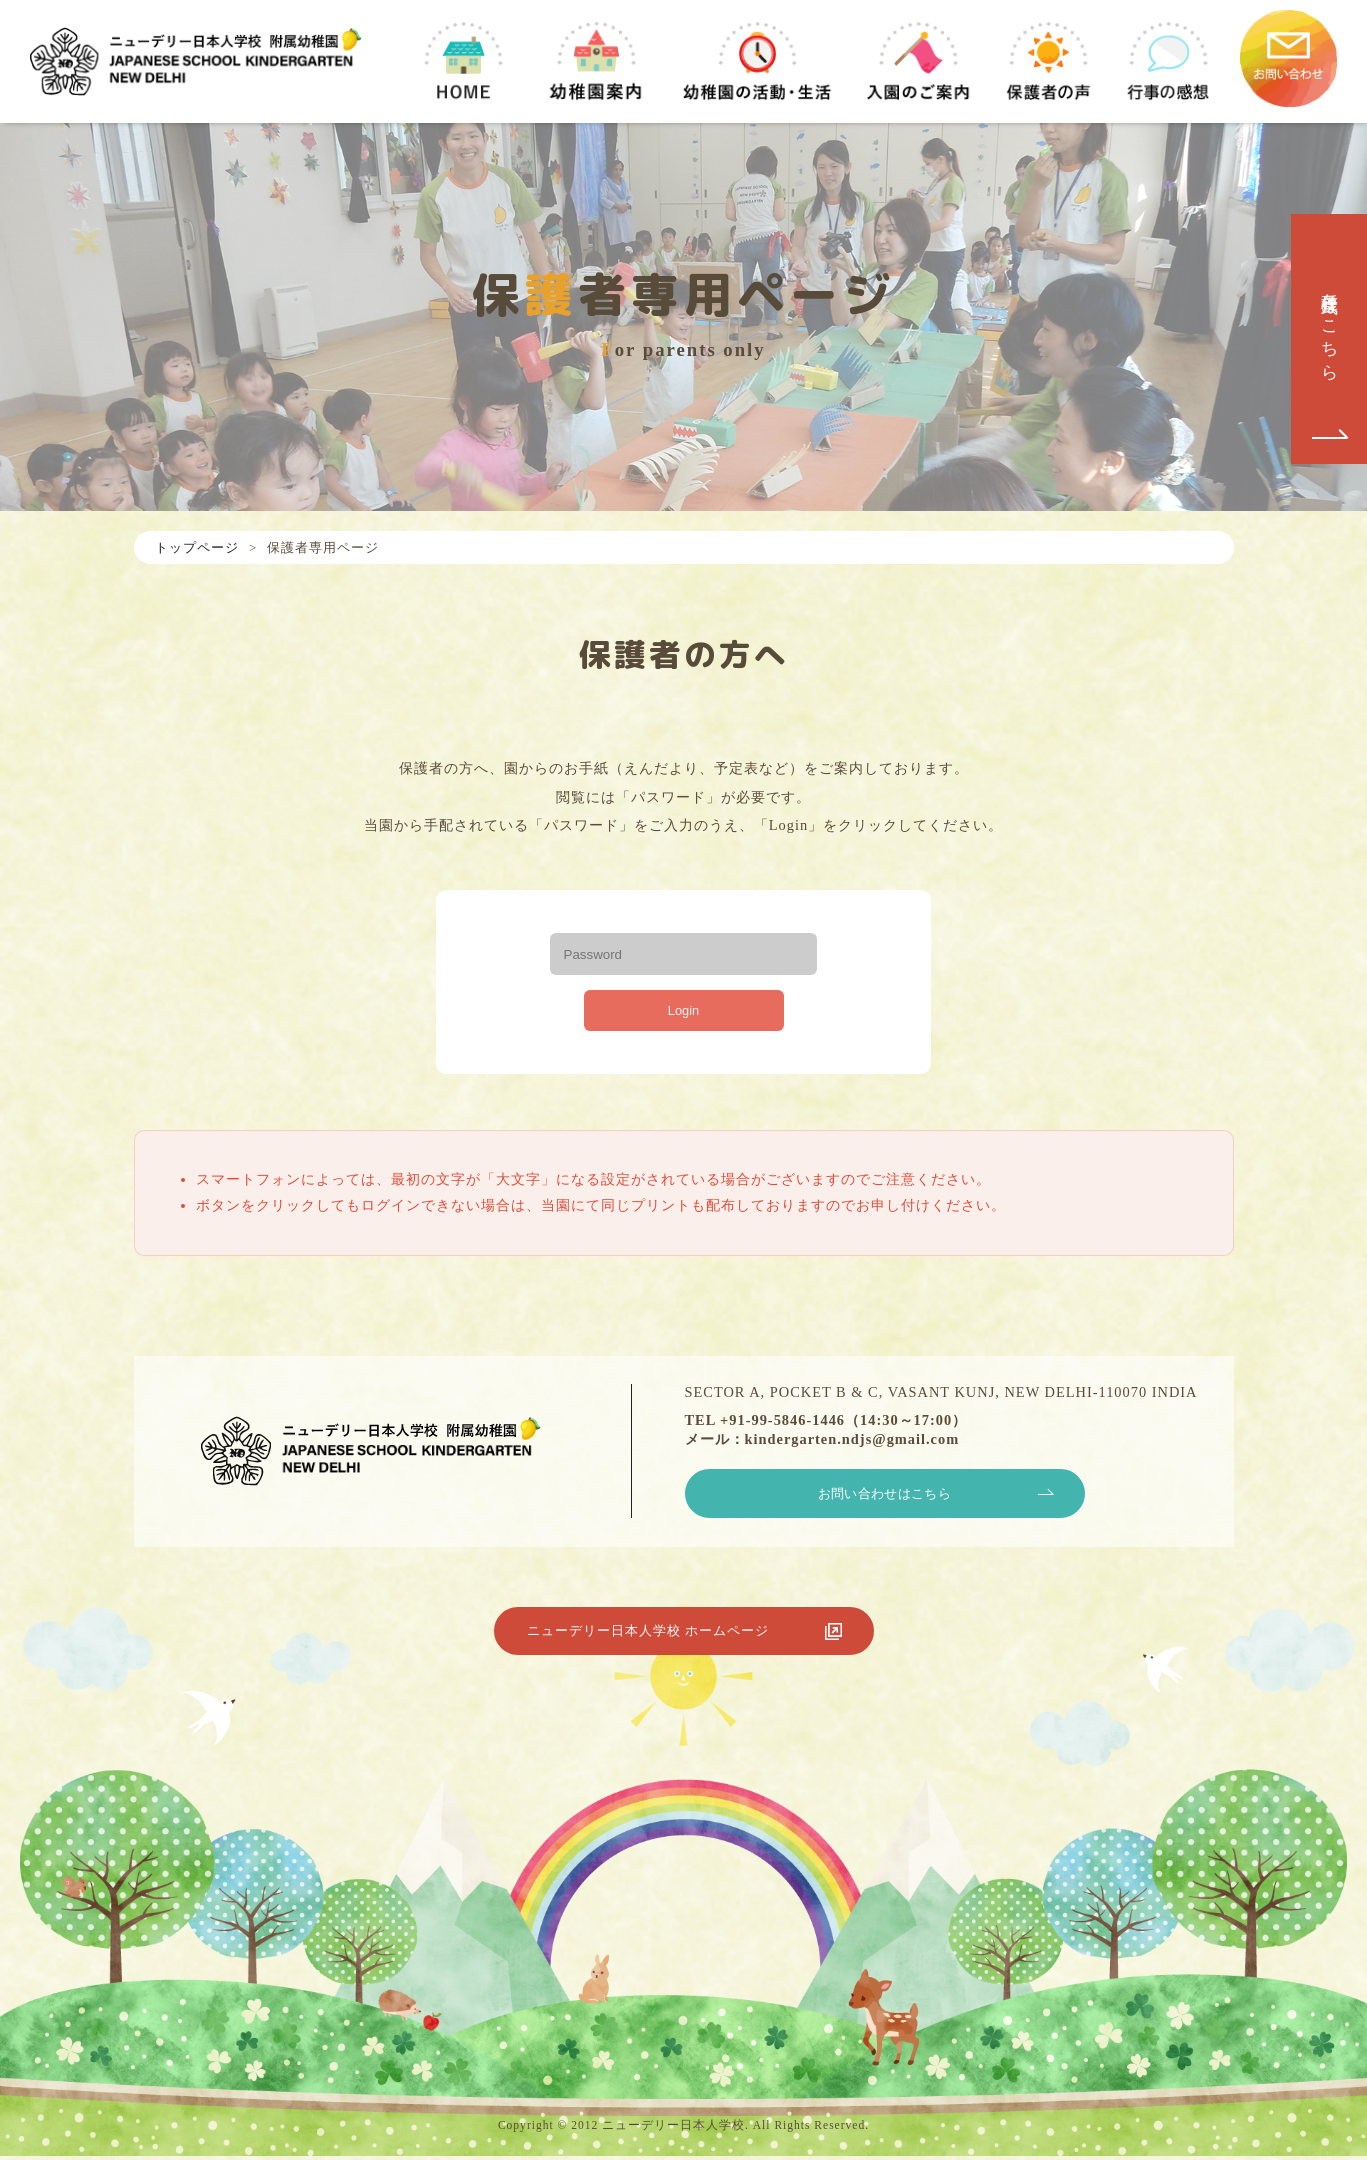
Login (683, 1012)
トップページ (197, 547)
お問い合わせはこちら (885, 1499)
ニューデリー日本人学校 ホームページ (669, 1639)
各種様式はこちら (1329, 327)
